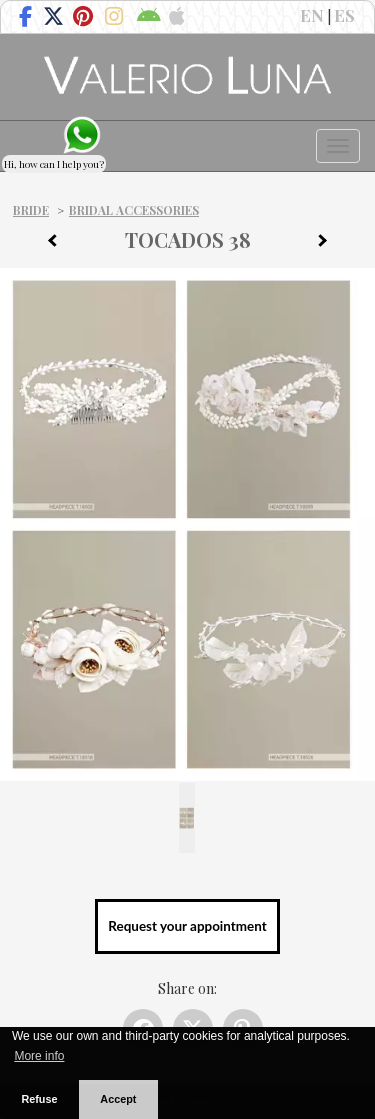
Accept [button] (118, 1099)
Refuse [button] (39, 1099)
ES (344, 15)
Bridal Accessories (134, 210)
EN (312, 15)
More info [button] (39, 1056)
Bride (31, 210)
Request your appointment (187, 926)
